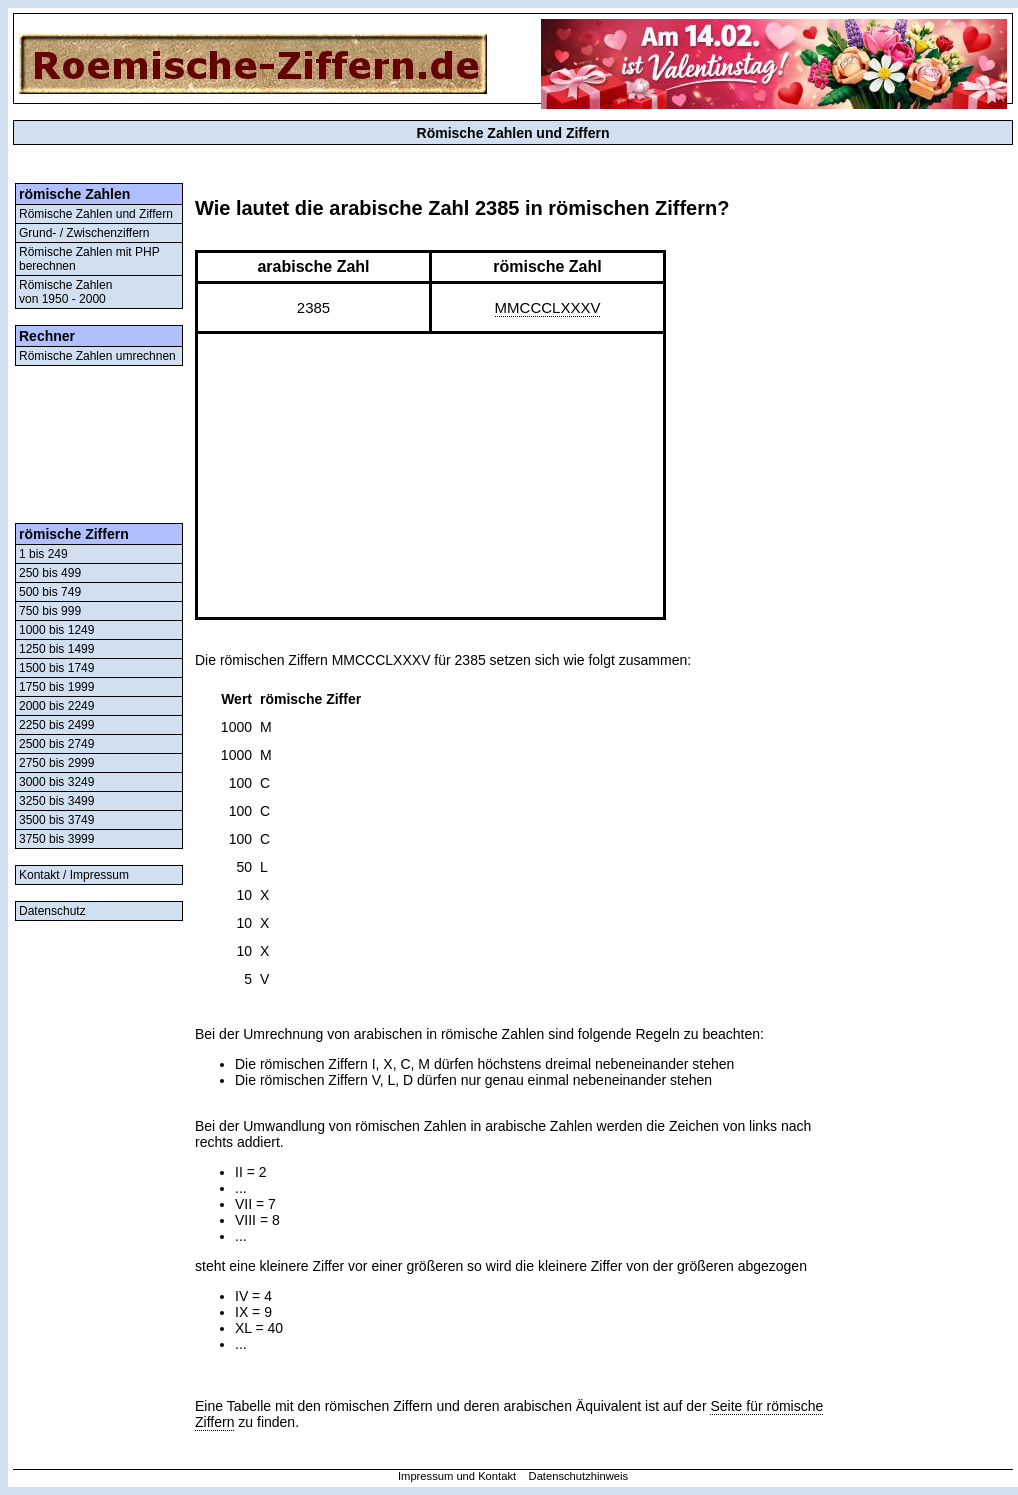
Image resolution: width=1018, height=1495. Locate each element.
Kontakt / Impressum (74, 875)
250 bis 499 (50, 573)
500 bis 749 (50, 592)
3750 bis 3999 (56, 839)
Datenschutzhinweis (579, 1476)
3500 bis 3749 (56, 820)
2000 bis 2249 (56, 706)
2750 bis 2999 (56, 763)
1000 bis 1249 (56, 630)
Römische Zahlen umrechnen (97, 356)
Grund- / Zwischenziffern (84, 233)
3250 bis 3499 (56, 801)
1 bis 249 (43, 554)
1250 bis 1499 (56, 649)
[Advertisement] (99, 444)
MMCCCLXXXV (548, 307)
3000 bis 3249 (56, 782)
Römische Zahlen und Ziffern (96, 214)
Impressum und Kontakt (457, 1476)
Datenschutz (52, 911)
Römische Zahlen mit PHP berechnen (89, 259)
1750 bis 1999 (56, 687)
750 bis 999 (50, 611)
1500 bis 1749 (56, 668)
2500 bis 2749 (56, 744)
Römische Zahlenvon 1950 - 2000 (65, 292)
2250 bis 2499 (56, 725)
